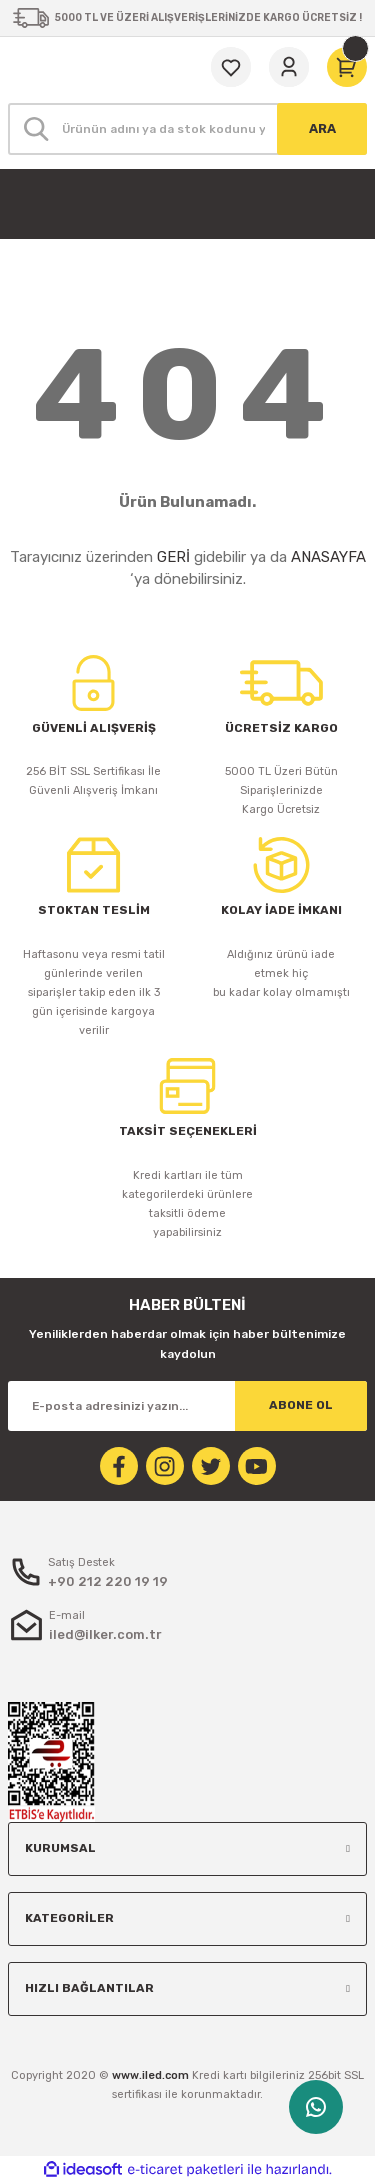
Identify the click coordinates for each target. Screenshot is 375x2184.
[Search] (187, 129)
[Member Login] (289, 67)
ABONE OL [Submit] (301, 1405)
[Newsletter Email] (187, 1406)
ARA (322, 128)
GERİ (173, 557)
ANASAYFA (328, 557)
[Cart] (347, 67)
